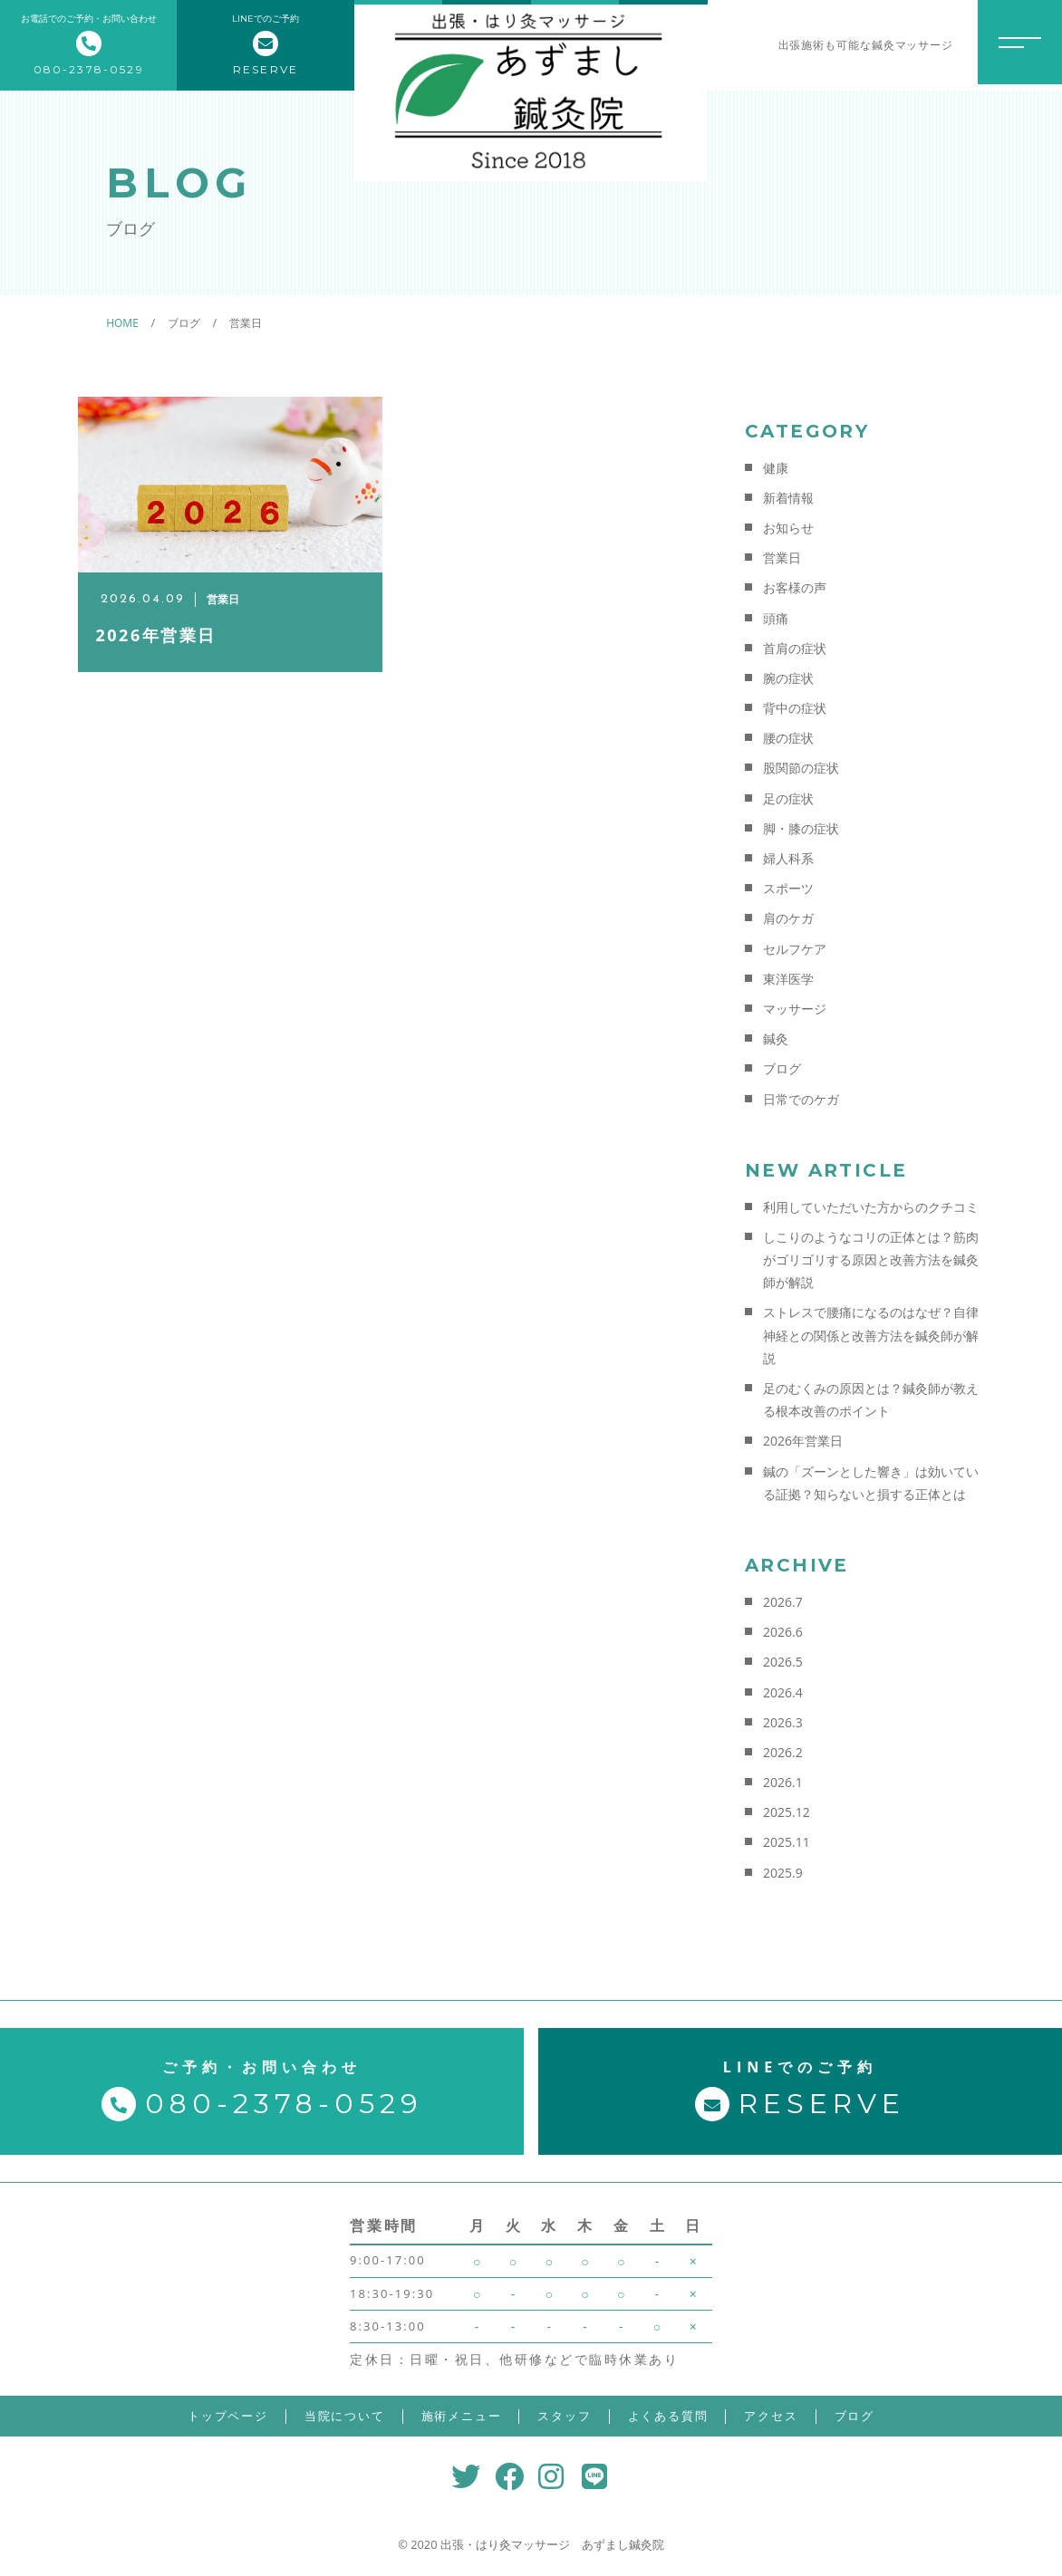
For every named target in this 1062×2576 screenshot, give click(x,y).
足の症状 (788, 798)
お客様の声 (794, 587)
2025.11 (786, 1841)
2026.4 (783, 1692)
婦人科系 (788, 858)
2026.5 (783, 1661)
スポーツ (788, 888)
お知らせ (788, 527)
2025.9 (783, 1872)
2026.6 (783, 1631)
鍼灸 (775, 1038)
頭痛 (775, 618)
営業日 (782, 557)
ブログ (782, 1068)
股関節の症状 (801, 767)
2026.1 (783, 1782)
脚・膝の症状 (801, 828)
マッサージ (794, 1008)
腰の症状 (788, 737)
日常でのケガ (801, 1099)
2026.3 (783, 1722)
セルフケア (794, 948)
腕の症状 (788, 678)
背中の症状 (794, 707)
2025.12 (786, 1812)
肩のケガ (788, 918)
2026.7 (783, 1601)
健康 (775, 467)
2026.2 (783, 1752)
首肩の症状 (794, 648)
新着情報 (788, 497)
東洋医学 (788, 978)
